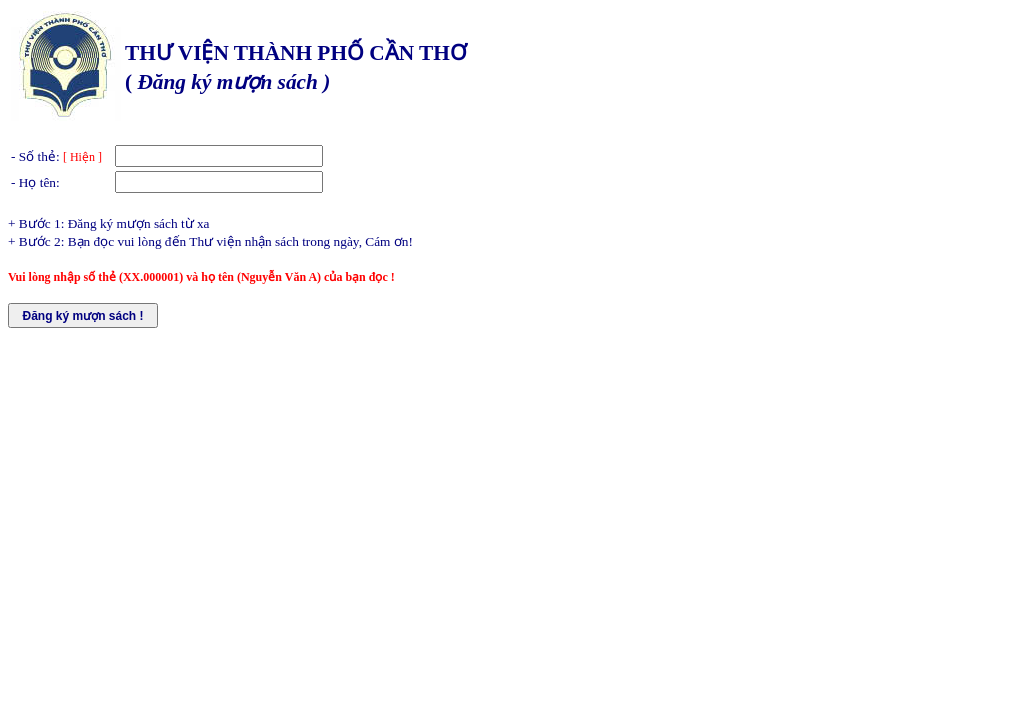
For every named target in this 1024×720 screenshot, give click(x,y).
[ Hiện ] (82, 157)
